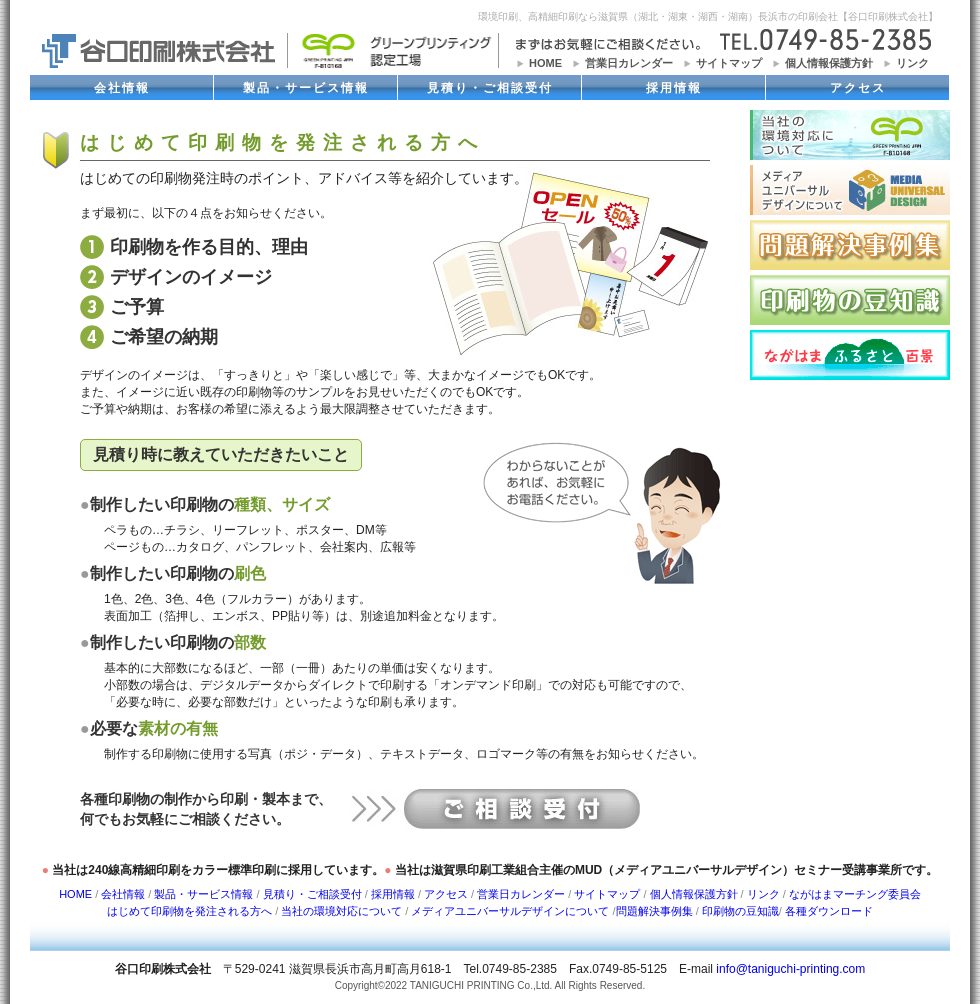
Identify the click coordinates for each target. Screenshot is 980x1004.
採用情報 (674, 88)
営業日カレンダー (629, 63)
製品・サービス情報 (306, 88)
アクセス (858, 88)
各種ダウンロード (829, 911)
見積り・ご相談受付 (490, 88)
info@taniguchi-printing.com (790, 969)
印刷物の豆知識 (740, 911)
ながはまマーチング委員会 (855, 894)
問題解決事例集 (654, 911)
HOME (545, 63)
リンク (912, 63)
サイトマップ (729, 63)
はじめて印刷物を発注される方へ (189, 911)
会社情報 (122, 88)
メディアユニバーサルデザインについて (510, 911)
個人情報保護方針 (829, 63)
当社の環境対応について (341, 911)
